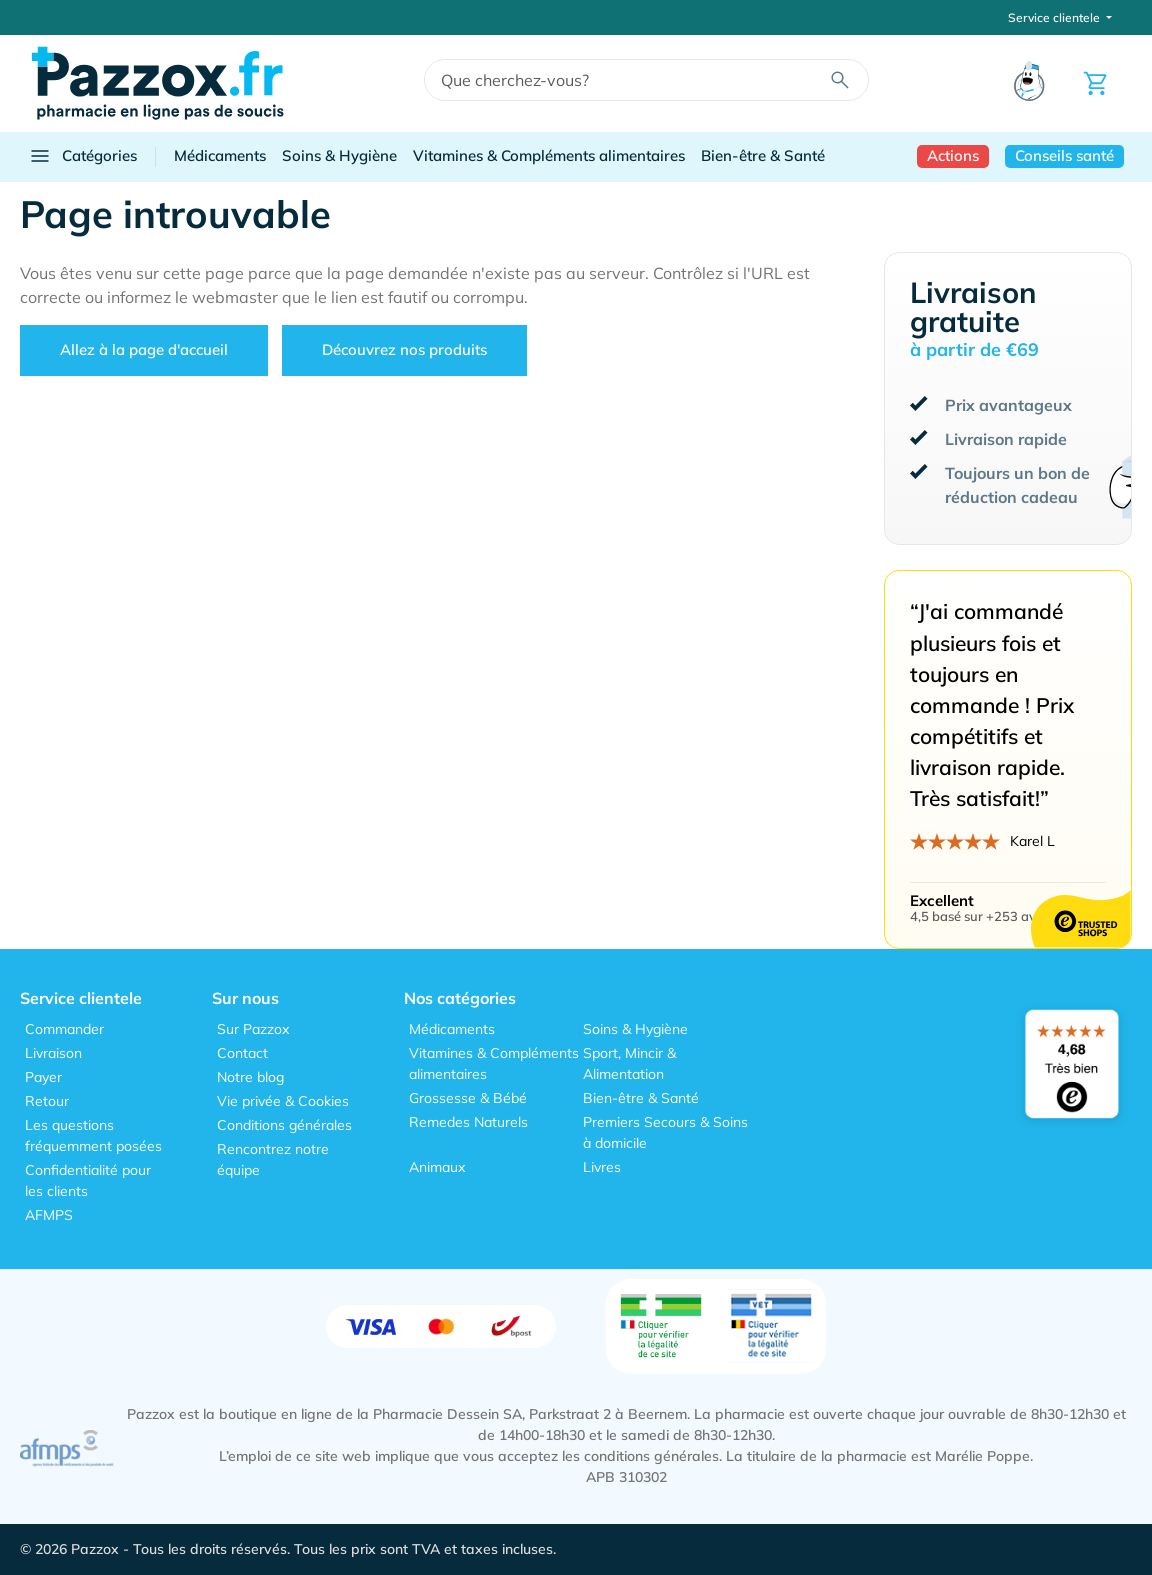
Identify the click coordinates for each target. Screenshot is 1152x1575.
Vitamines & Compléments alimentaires (549, 155)
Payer (43, 1077)
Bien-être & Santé (763, 155)
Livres (602, 1167)
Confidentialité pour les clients (88, 1180)
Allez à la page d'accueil (144, 349)
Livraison (53, 1053)
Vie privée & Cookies (283, 1101)
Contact (242, 1053)
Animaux (437, 1167)
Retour (47, 1101)
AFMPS (49, 1215)
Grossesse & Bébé (468, 1098)
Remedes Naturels (468, 1122)
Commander (64, 1029)
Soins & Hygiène (339, 155)
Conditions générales (284, 1125)
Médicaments (220, 155)
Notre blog (250, 1077)
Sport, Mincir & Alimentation (629, 1063)
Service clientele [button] (1055, 17)
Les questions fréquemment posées (93, 1135)
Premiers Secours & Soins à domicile (665, 1132)
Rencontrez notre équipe (273, 1159)
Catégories (82, 156)
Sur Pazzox (253, 1029)
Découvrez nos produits (404, 349)
